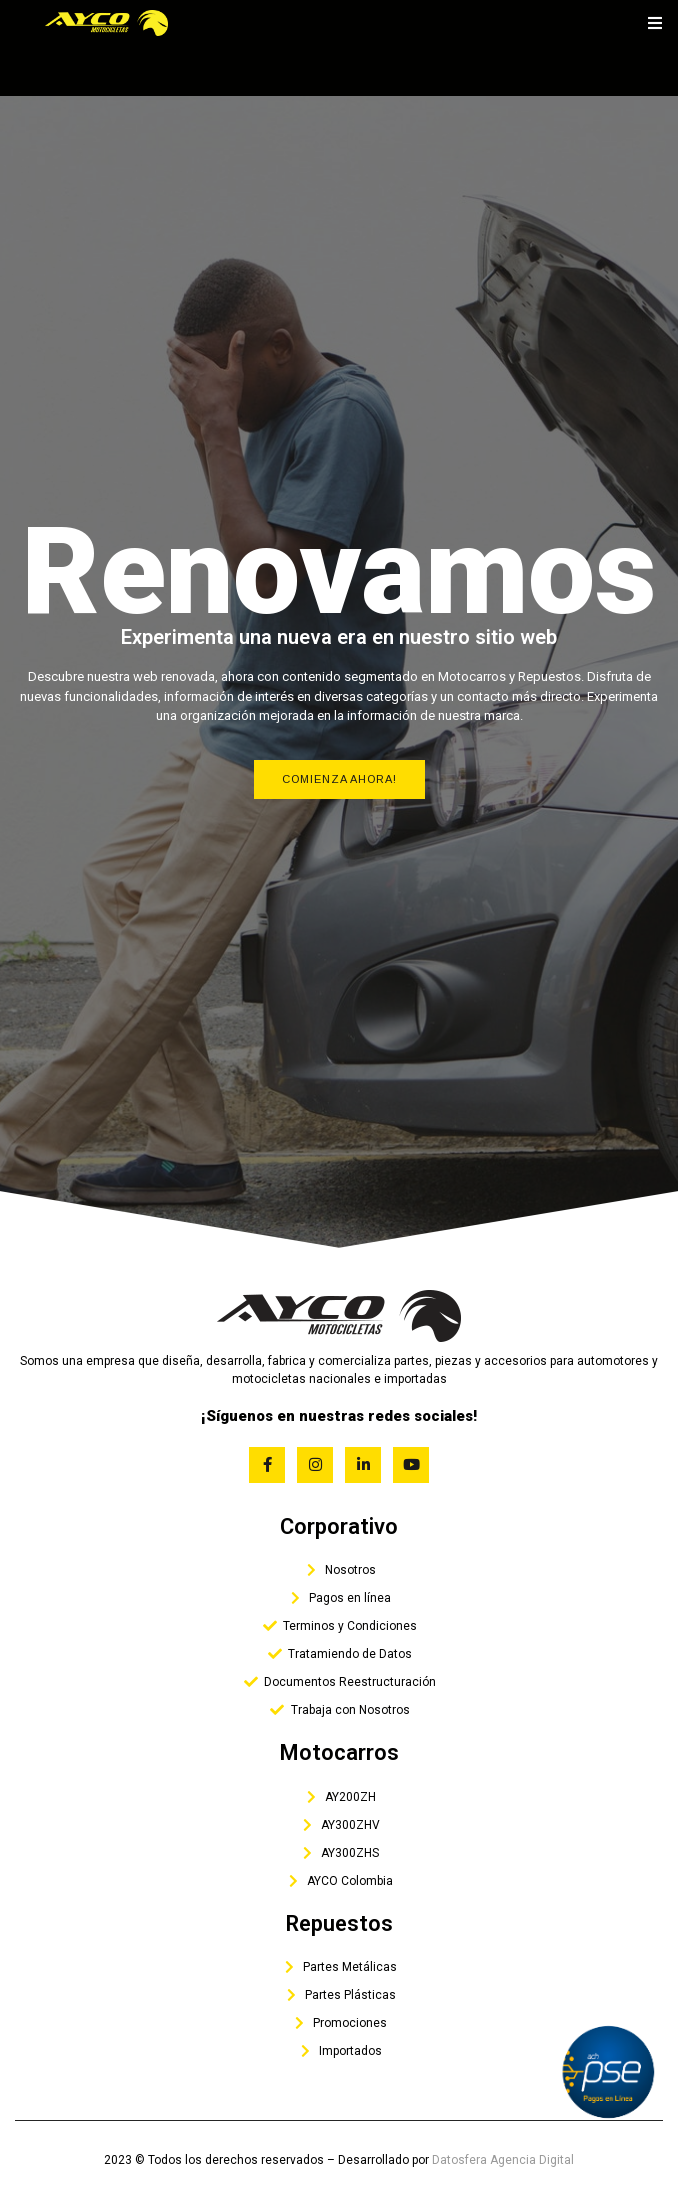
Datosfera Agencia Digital (503, 2160)
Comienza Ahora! (339, 779)
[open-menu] (655, 23)
